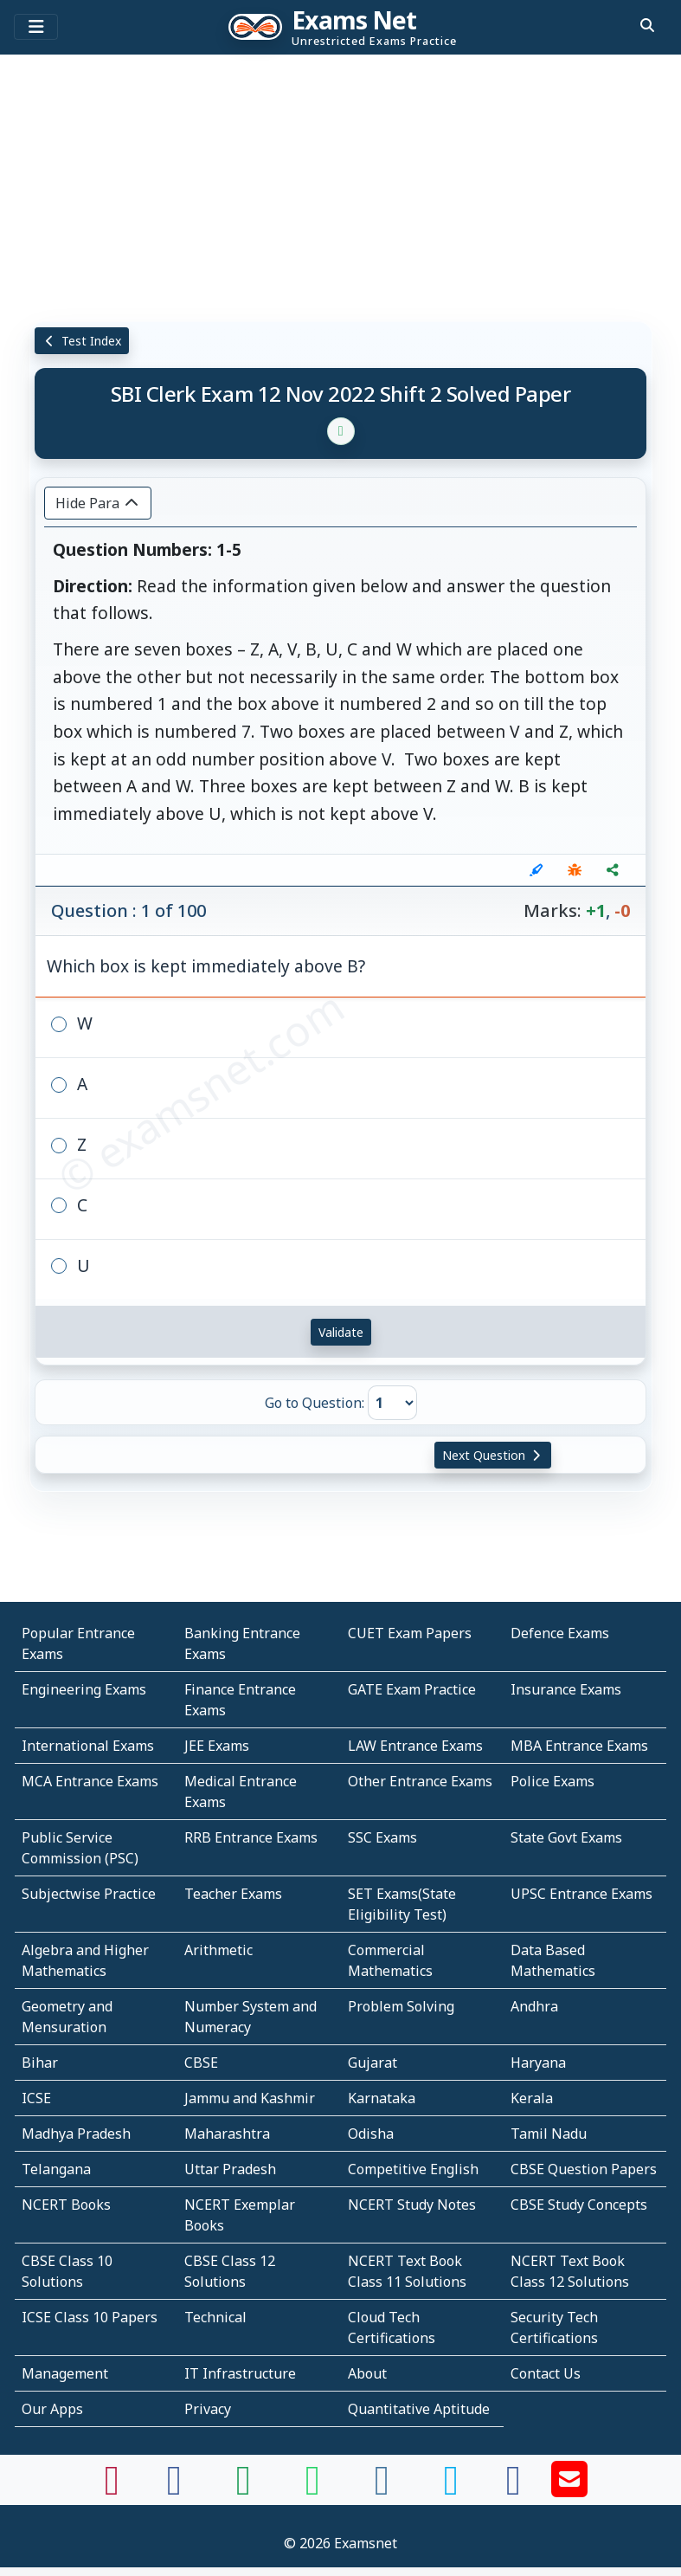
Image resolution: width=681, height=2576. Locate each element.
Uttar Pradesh (230, 2169)
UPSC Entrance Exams (581, 1893)
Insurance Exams (566, 1689)
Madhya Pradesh (76, 2133)
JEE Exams (216, 1745)
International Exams (88, 1745)
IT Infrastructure (240, 2373)
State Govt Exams (566, 1837)
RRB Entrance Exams (251, 1837)
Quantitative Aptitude (419, 2408)
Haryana (538, 2062)
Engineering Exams (84, 1689)
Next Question (493, 1455)
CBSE (201, 2062)
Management (65, 2373)
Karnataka (381, 2098)
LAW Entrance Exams (415, 1745)
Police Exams (552, 1781)
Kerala (532, 2098)
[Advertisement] (340, 186)
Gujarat (372, 2062)
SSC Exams (382, 1837)
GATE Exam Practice (412, 1689)
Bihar (40, 2062)
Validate (340, 1332)
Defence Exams (560, 1633)
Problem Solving (401, 2006)
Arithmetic (218, 1949)
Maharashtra (227, 2133)
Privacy (207, 2408)
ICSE (36, 2098)
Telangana (56, 2169)
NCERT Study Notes (412, 2204)
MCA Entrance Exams (90, 1781)
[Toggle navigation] (36, 27)
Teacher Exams (233, 1893)
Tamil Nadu (549, 2133)
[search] (647, 25)
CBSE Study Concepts (579, 2204)
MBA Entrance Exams (579, 1745)
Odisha (371, 2133)
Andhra (534, 2006)
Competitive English (413, 2169)
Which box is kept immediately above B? (206, 966)
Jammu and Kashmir (249, 2098)
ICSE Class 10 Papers (89, 2317)
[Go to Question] (392, 1402)
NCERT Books (66, 2204)
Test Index (81, 340)
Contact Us (546, 2373)
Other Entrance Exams (420, 1781)
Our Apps (52, 2408)
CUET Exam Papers (410, 1633)
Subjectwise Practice (89, 1893)
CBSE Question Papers (584, 2169)
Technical (215, 2317)
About (367, 2373)
